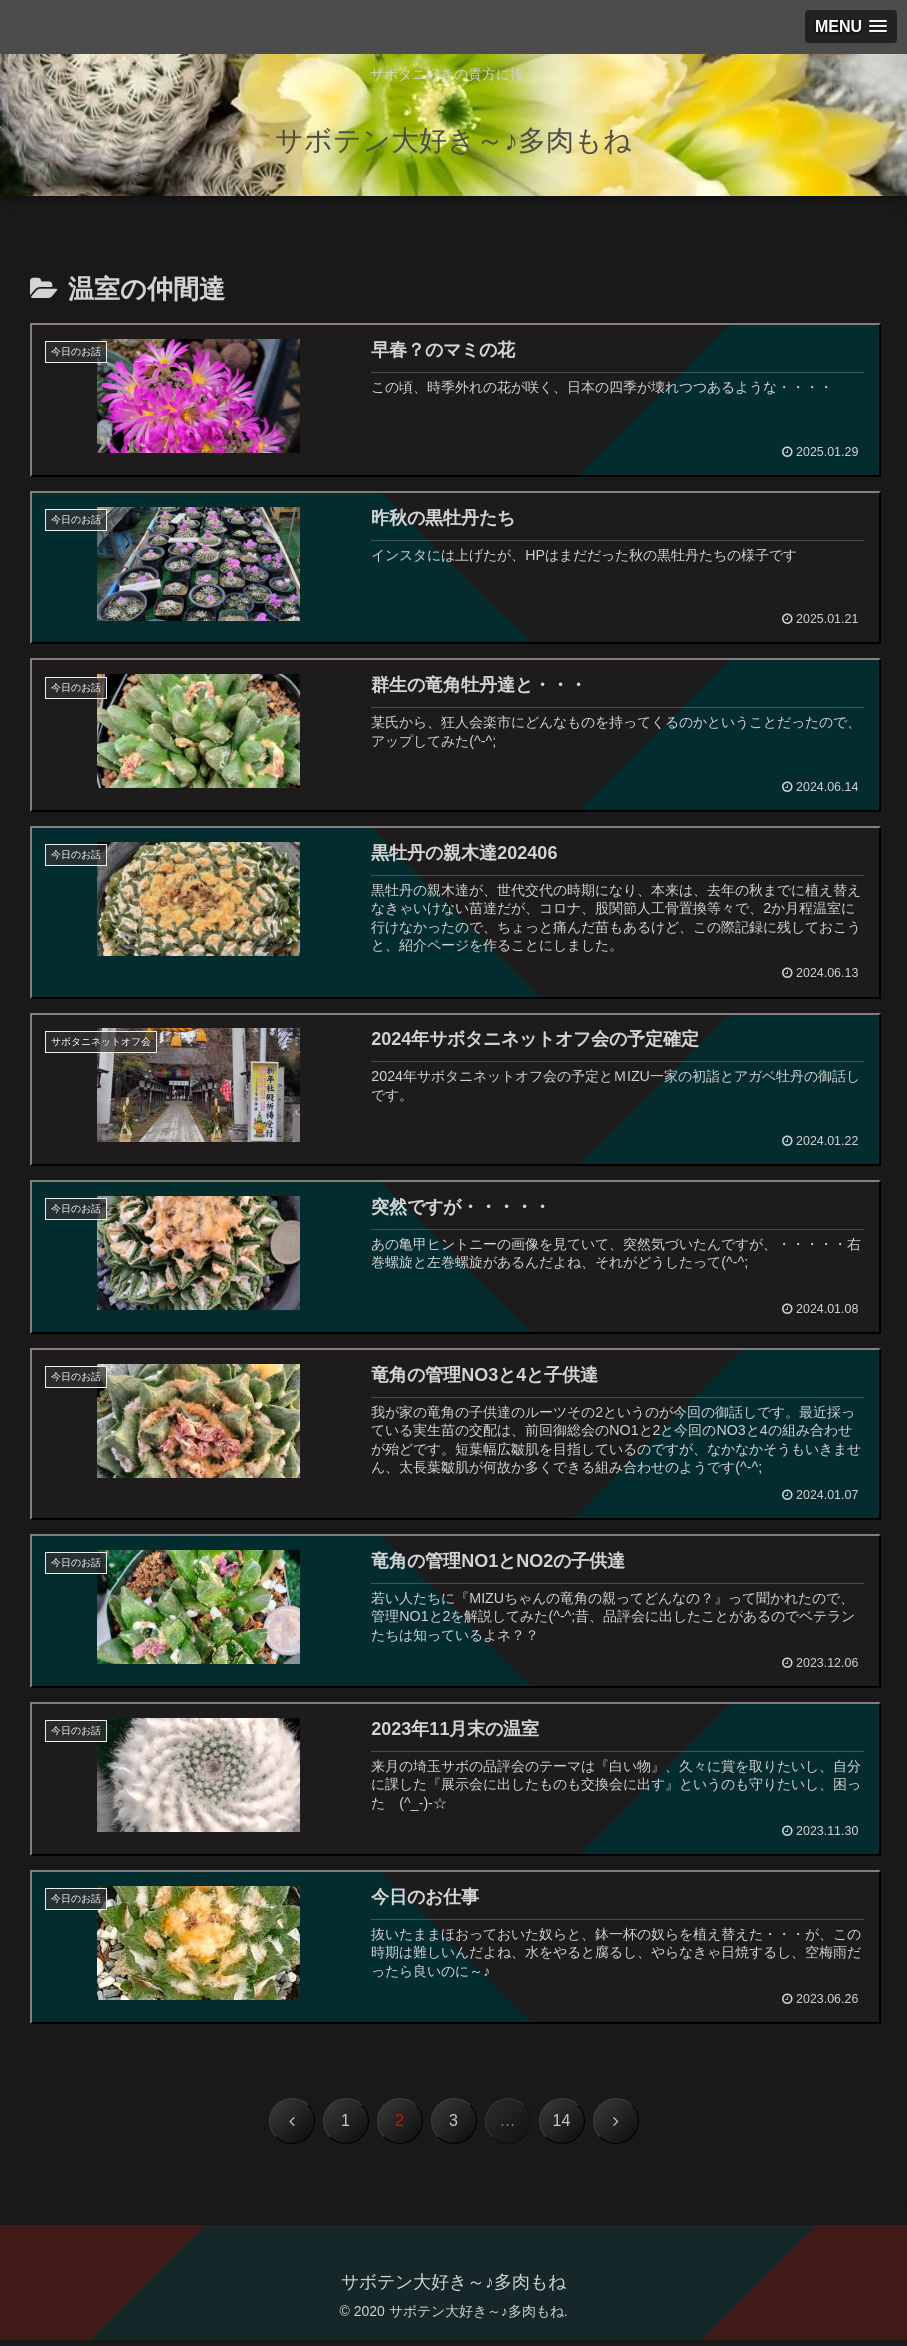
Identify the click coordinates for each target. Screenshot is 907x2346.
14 (562, 2126)
